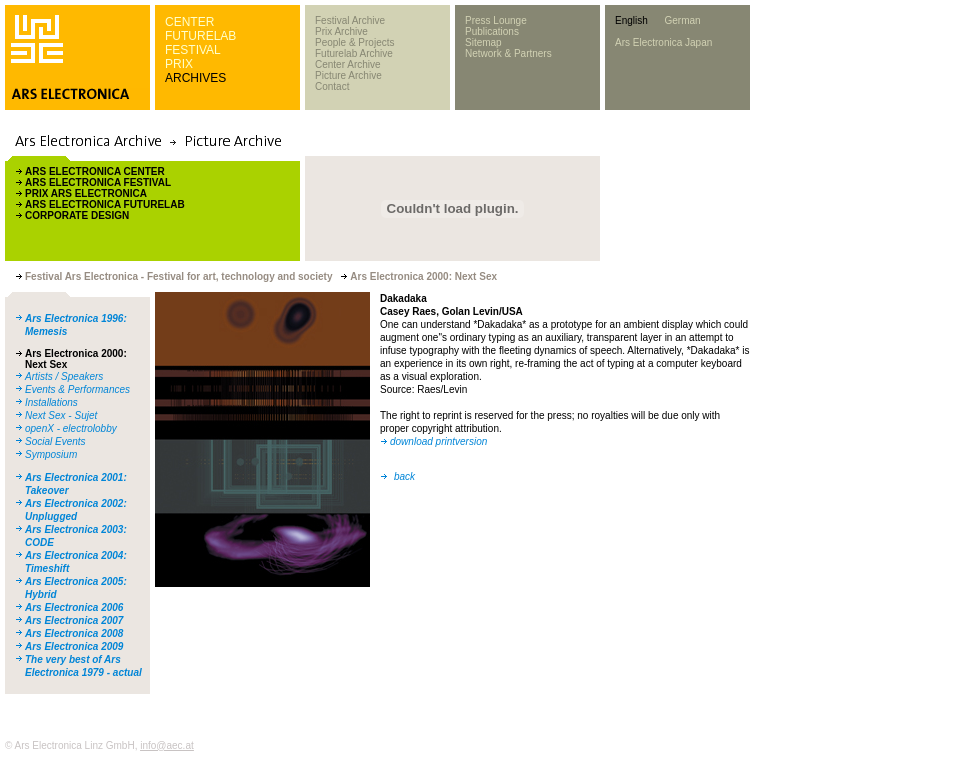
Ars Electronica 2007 (74, 620)
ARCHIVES (195, 78)
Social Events (55, 441)
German (682, 20)
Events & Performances (77, 389)
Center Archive (348, 64)
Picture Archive (348, 75)
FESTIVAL (193, 50)
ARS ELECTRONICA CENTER (95, 171)
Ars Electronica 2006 (74, 607)
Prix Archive (341, 31)
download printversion (438, 441)
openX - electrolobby (71, 428)
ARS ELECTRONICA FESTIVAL (98, 182)
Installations (51, 402)
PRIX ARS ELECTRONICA (86, 193)
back (404, 476)
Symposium (51, 454)
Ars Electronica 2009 (74, 646)
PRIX (179, 64)
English (631, 20)
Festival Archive (350, 20)
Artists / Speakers (64, 376)
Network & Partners (508, 53)
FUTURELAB (200, 36)
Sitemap (483, 42)
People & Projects (355, 42)
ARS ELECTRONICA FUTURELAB (105, 204)
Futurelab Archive (354, 53)
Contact (332, 86)
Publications (492, 31)
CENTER (189, 22)
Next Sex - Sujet (61, 415)
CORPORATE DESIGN (77, 215)
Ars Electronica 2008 (74, 633)
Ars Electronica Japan (663, 42)
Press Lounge (496, 20)
